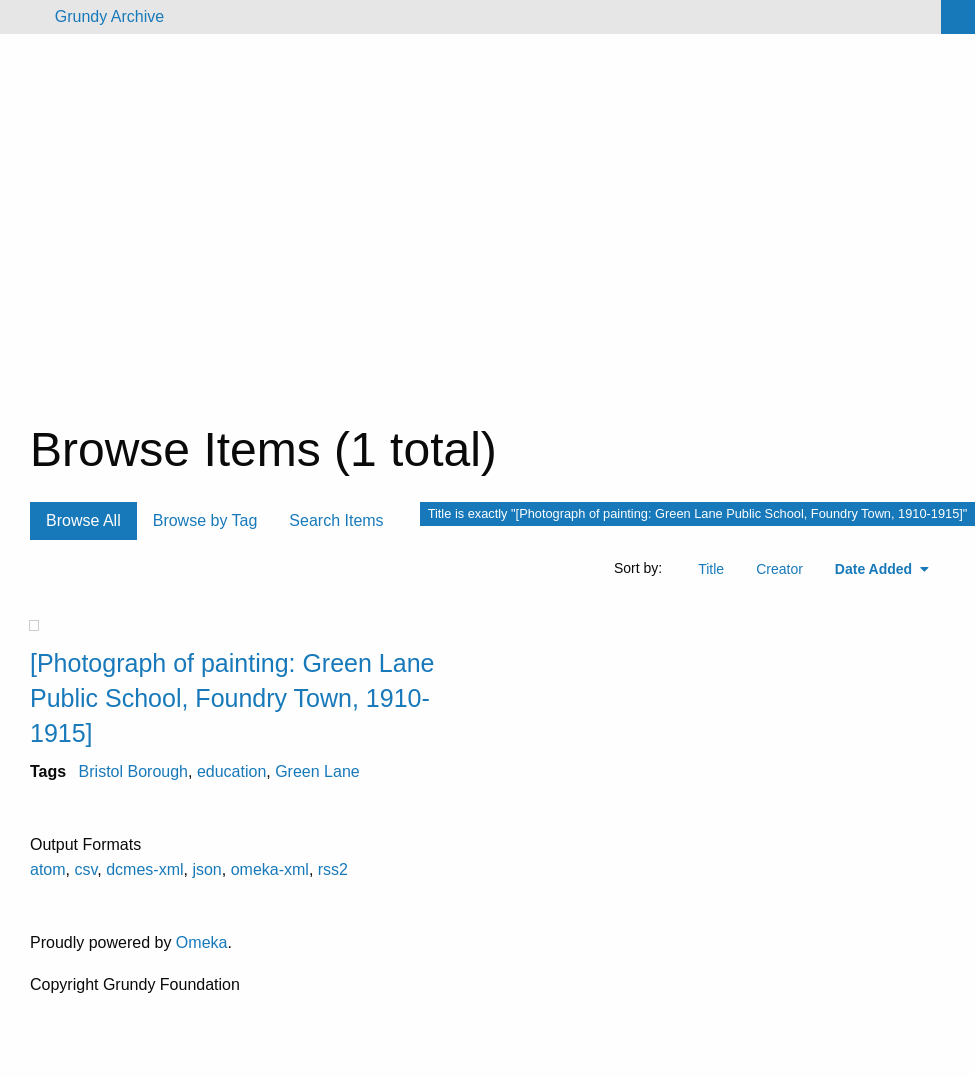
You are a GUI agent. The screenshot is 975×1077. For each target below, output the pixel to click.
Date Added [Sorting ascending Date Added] (875, 569)
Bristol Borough (133, 771)
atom (48, 869)
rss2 (333, 869)
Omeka (202, 942)
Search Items (336, 520)
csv (85, 869)
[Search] (958, 17)
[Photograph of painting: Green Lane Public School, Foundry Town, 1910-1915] (232, 698)
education (231, 771)
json (206, 869)
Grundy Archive (109, 16)
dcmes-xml (144, 869)
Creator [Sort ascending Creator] (779, 569)
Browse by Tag (205, 520)
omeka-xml (270, 869)
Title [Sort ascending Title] (711, 569)
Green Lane (317, 771)
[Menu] (23, 17)
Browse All (83, 520)
